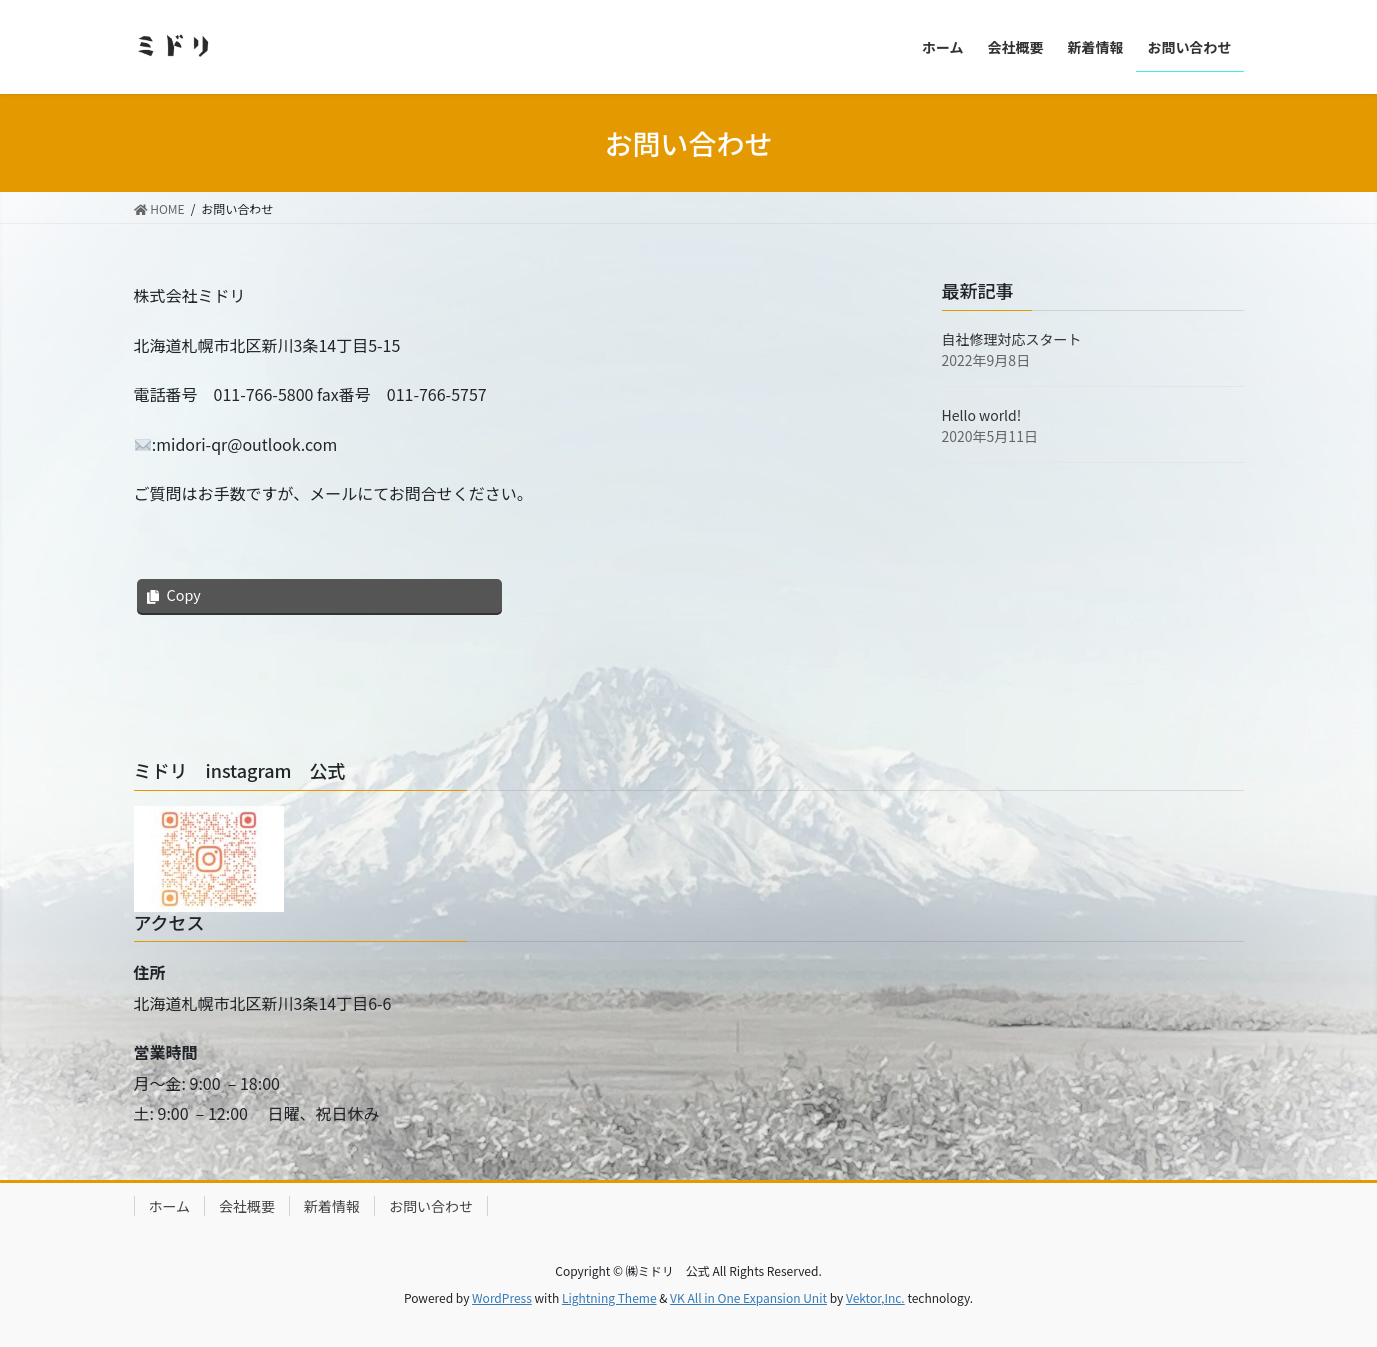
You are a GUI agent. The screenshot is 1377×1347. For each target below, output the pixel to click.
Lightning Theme (609, 1297)
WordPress (502, 1297)
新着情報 (332, 1206)
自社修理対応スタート (1012, 339)
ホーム (170, 1206)
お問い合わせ (431, 1206)
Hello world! (982, 415)
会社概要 (247, 1206)
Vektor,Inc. (875, 1297)
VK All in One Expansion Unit (748, 1297)
